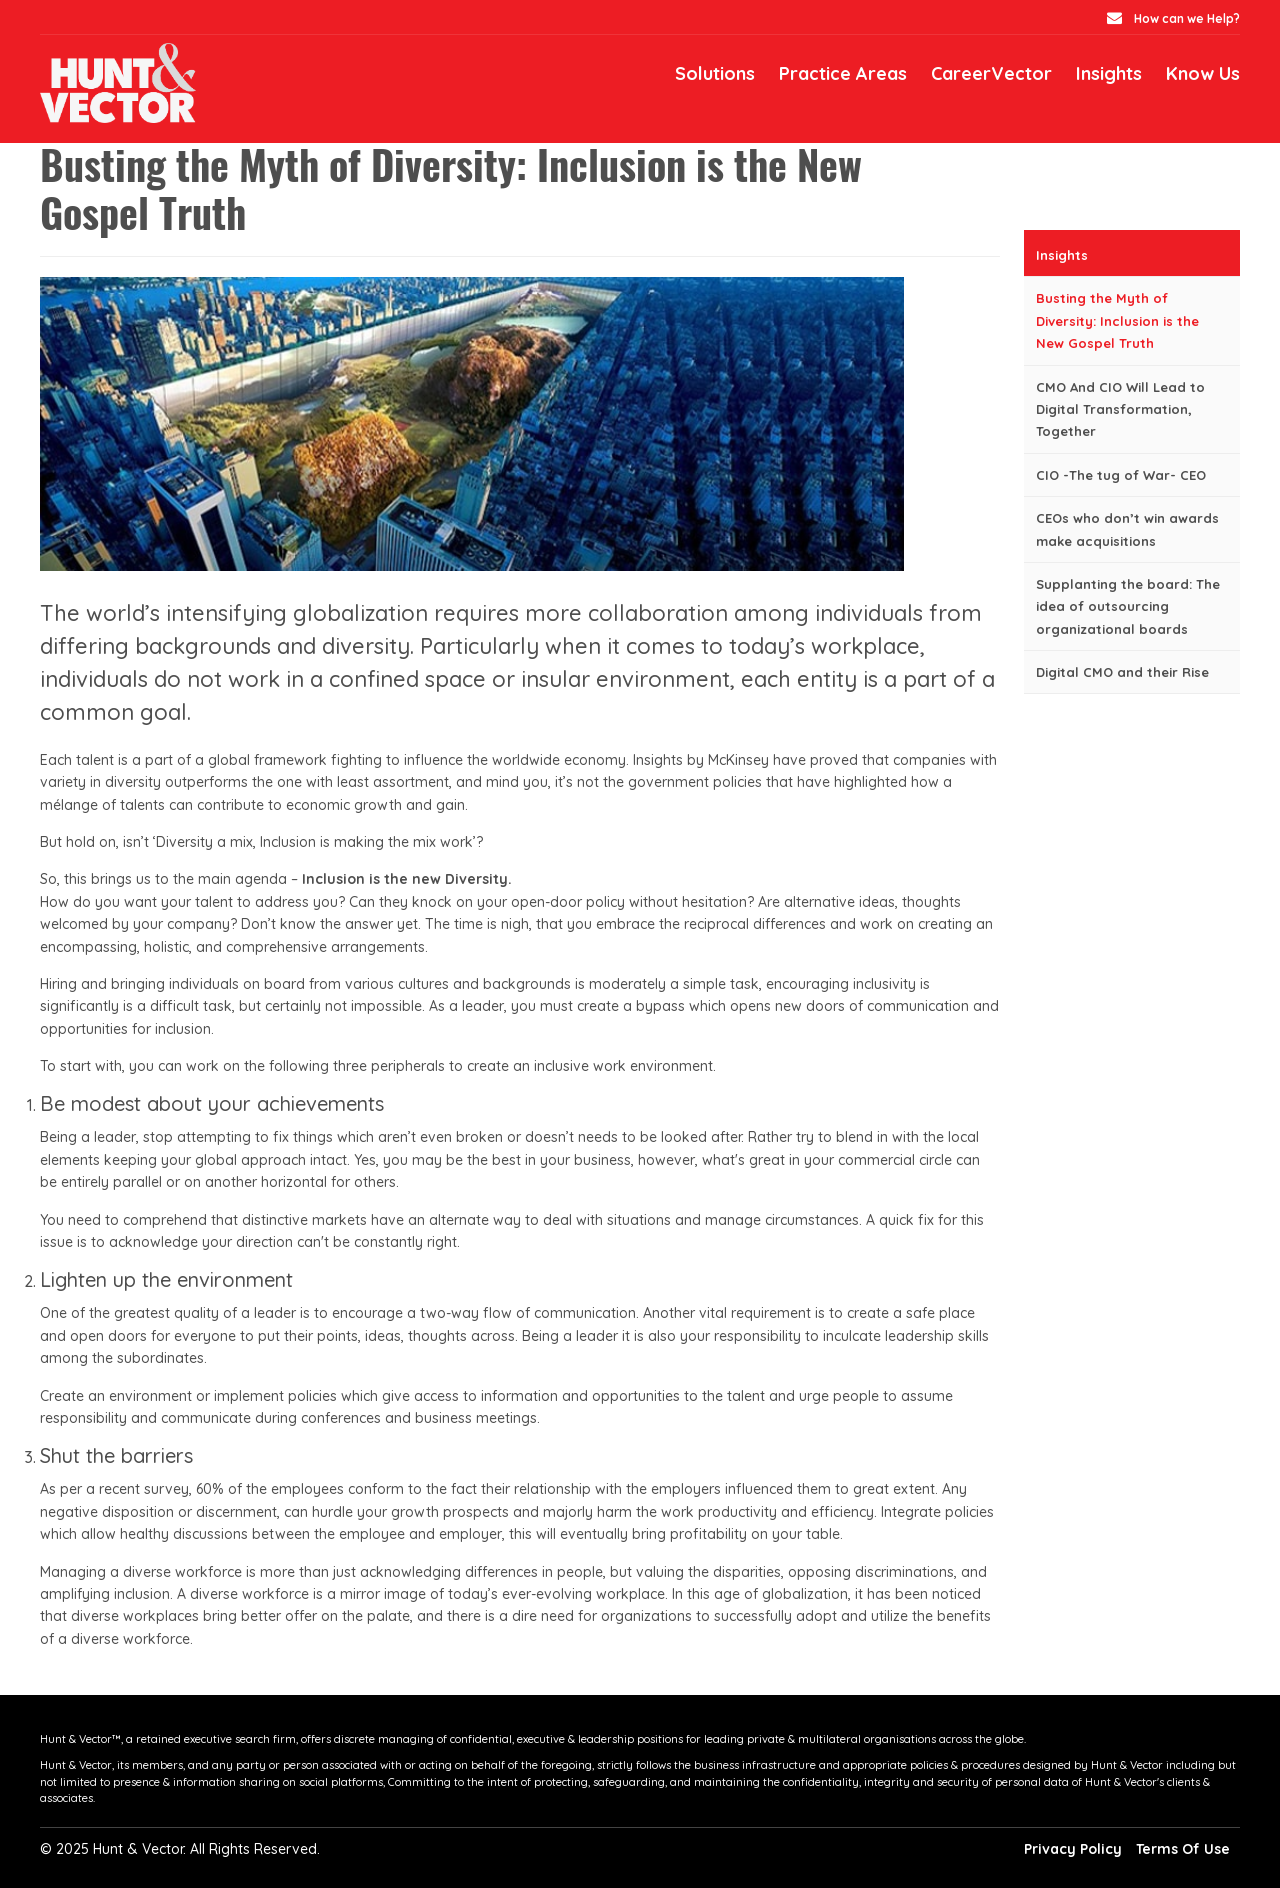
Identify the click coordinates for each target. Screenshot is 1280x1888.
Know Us (1203, 74)
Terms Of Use (1183, 1849)
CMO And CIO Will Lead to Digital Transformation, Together (1120, 409)
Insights (1109, 74)
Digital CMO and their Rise (1122, 672)
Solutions (715, 74)
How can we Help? (1185, 18)
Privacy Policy (1073, 1849)
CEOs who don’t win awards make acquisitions (1127, 529)
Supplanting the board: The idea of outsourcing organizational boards (1128, 606)
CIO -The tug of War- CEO (1121, 475)
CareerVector (991, 74)
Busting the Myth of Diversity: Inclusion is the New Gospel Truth (1117, 320)
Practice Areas (843, 74)
